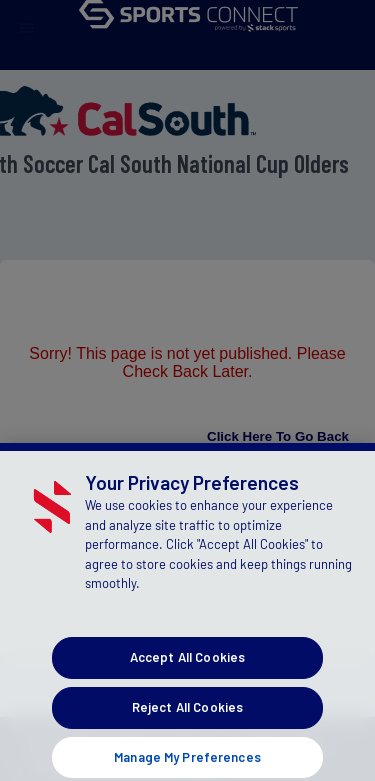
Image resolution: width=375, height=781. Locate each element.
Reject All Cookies (187, 722)
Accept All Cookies (187, 673)
